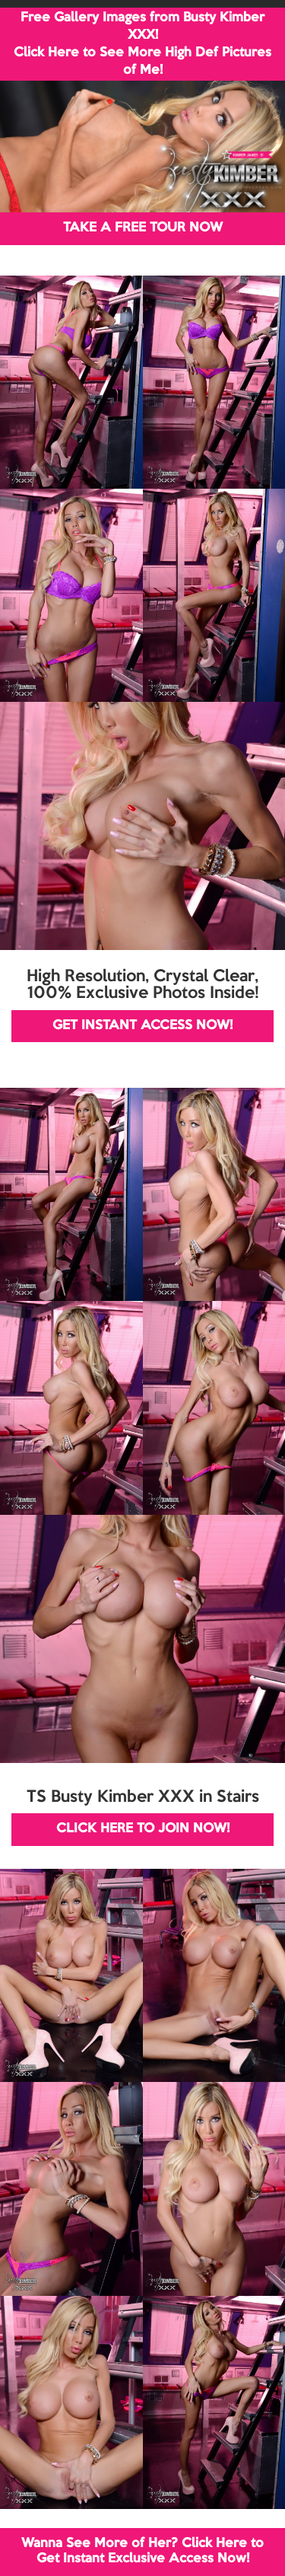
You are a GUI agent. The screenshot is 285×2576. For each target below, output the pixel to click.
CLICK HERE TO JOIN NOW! (143, 1829)
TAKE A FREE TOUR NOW (143, 228)
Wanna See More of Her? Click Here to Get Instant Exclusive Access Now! (142, 2551)
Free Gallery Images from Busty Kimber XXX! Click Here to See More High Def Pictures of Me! (142, 44)
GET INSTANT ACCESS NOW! (142, 1025)
